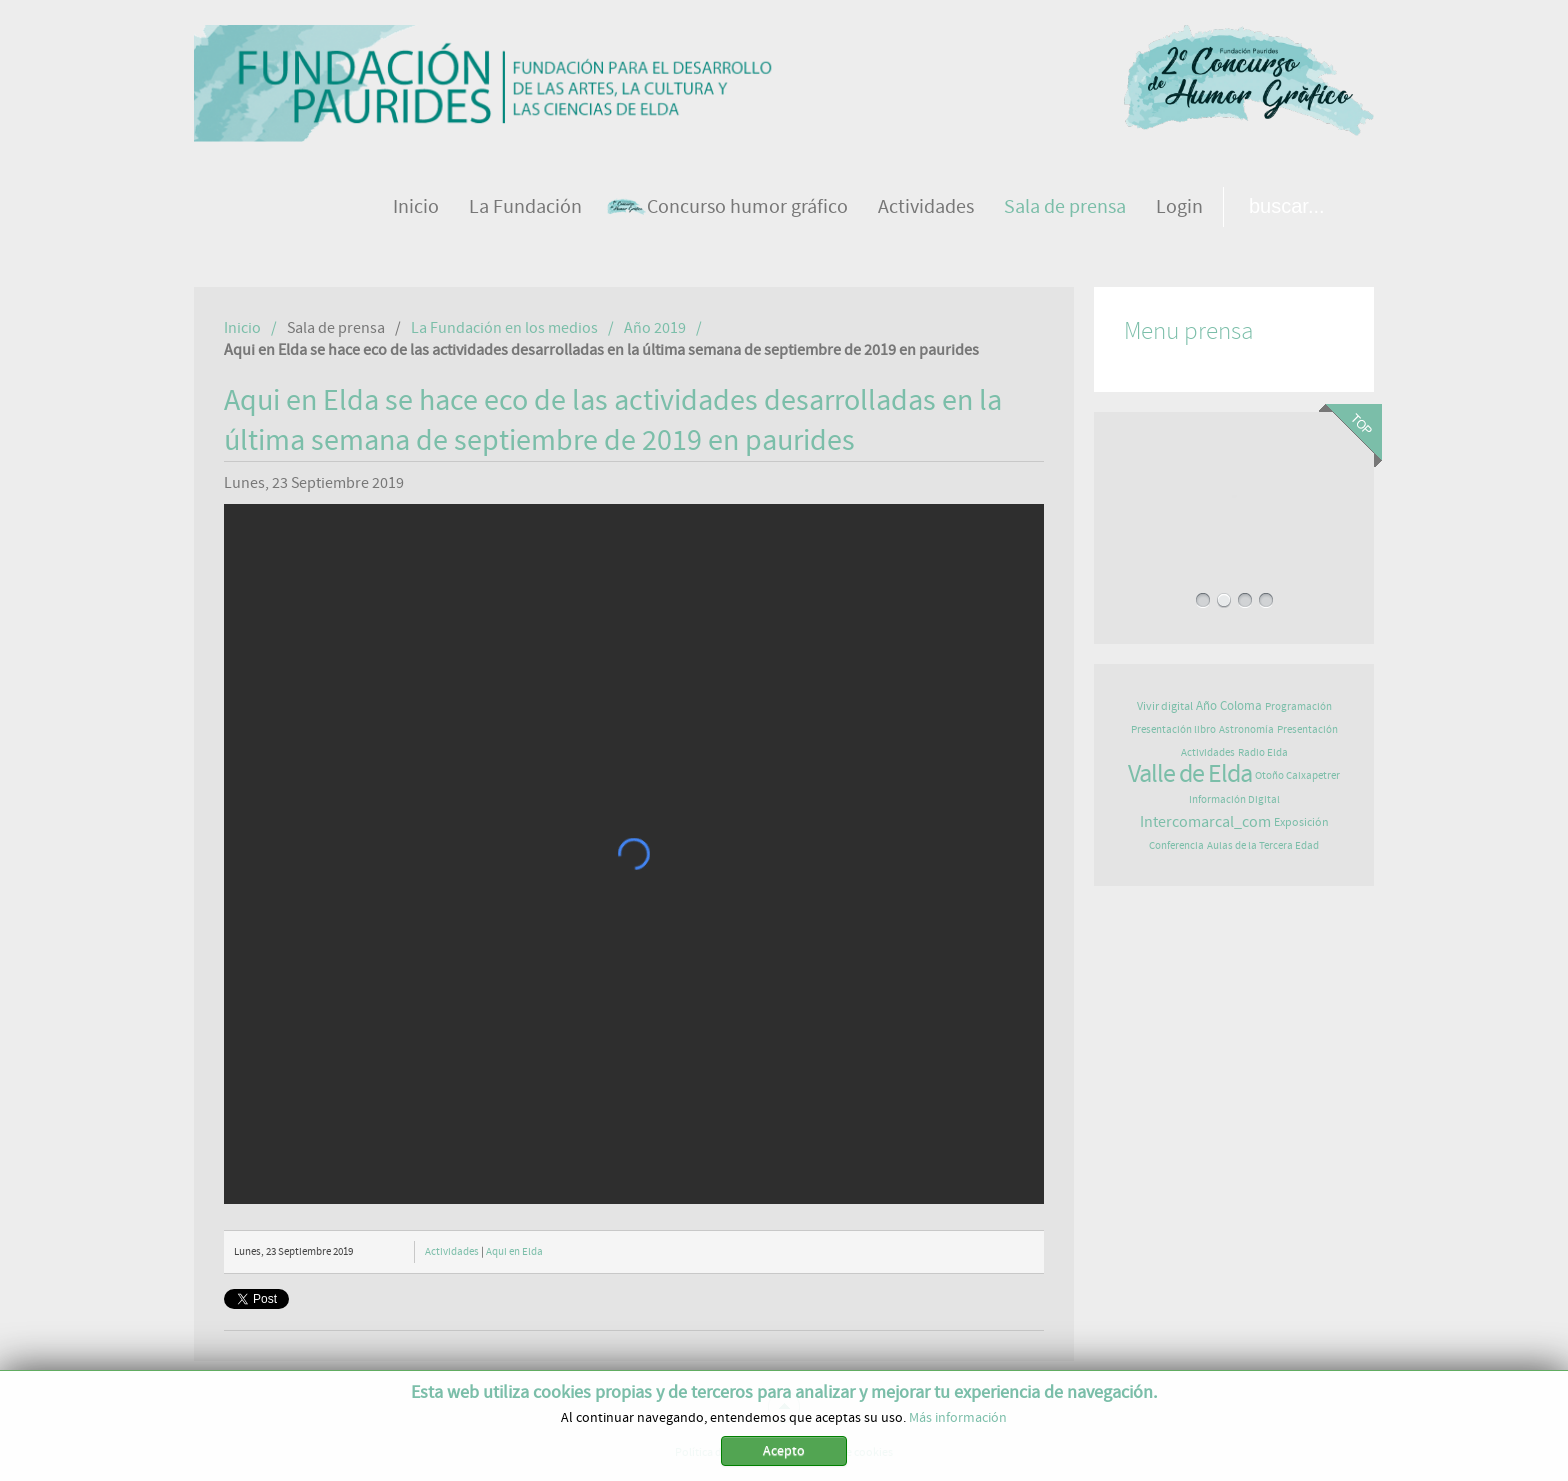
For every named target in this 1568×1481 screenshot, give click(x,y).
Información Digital (1234, 799)
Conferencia (1176, 845)
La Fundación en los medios (504, 328)
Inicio (242, 328)
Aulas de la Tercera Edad (1263, 845)
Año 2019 (655, 328)
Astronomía (1246, 729)
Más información (958, 1418)
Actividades (452, 1251)
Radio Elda (1263, 752)
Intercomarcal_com (1205, 822)
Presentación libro (1173, 729)
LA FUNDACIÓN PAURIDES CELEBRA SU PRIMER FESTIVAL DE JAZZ (1233, 496)
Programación (1298, 706)
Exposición (1301, 822)
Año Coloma (1229, 706)
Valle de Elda (1190, 774)
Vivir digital (1165, 706)
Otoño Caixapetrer (1297, 775)
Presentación (1307, 729)
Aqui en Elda (514, 1251)
